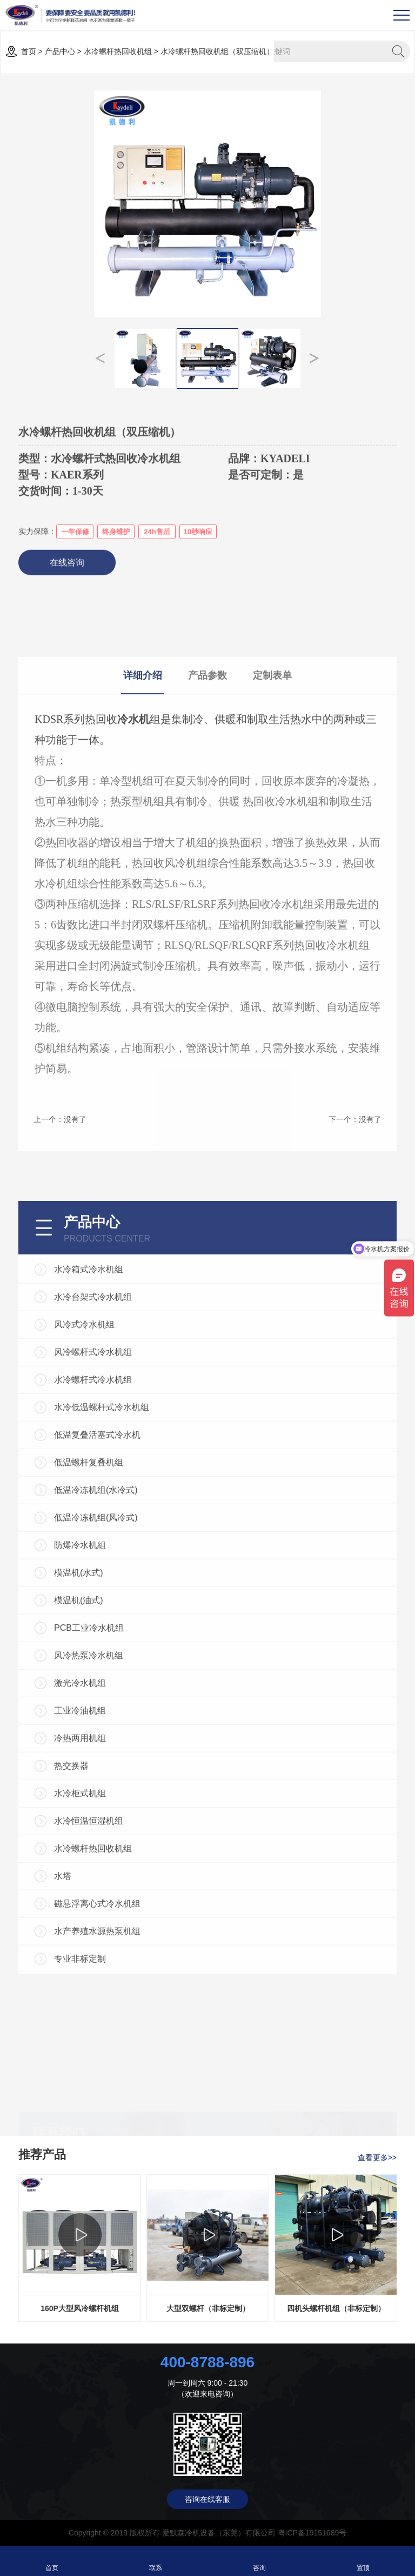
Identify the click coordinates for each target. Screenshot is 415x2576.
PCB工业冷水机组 (89, 1949)
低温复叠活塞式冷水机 (97, 1756)
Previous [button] (100, 358)
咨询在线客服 (207, 2499)
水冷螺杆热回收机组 (118, 51)
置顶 (363, 2561)
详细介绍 (142, 881)
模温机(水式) (78, 1894)
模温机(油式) (78, 1922)
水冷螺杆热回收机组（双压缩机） (217, 51)
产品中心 (60, 51)
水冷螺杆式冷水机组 (93, 1701)
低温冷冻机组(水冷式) (96, 1811)
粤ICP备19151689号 (312, 2532)
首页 (28, 51)
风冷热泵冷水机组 (88, 1977)
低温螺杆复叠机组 (88, 1784)
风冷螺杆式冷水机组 (93, 1673)
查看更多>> (377, 2157)
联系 (156, 2561)
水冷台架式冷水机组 (93, 1618)
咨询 (259, 2561)
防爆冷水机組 (80, 1866)
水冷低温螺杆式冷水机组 (101, 1729)
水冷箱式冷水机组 (88, 1591)
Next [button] (314, 358)
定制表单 (272, 881)
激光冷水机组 (80, 2004)
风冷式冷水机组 (84, 1646)
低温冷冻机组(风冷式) (96, 1839)
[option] (207, 203)
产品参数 (207, 881)
